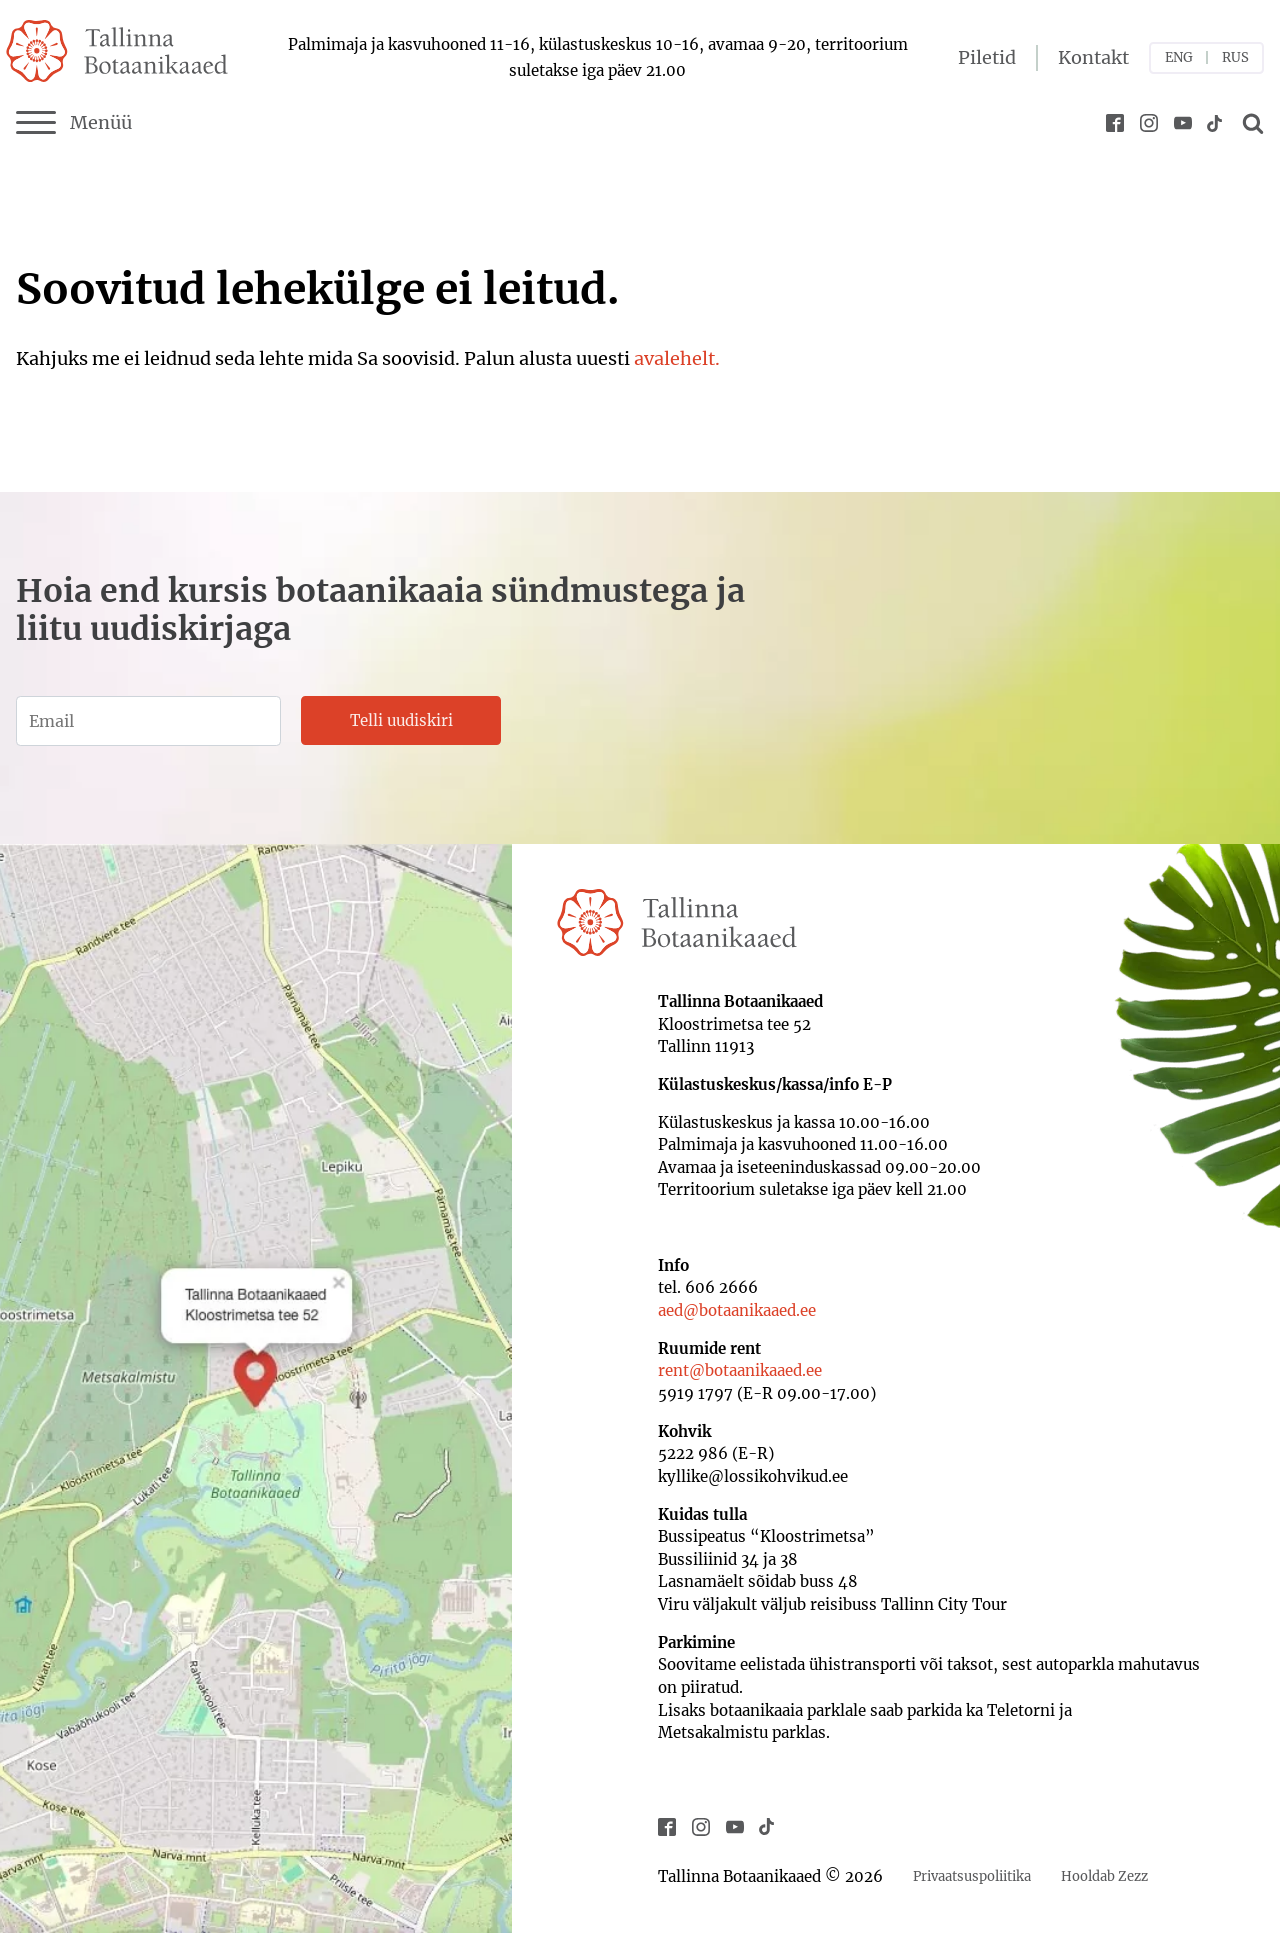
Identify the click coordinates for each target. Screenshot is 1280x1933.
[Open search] (1250, 123)
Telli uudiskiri (401, 720)
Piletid (987, 57)
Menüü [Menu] (74, 123)
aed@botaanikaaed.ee (737, 1310)
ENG (1179, 57)
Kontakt (1093, 57)
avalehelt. (677, 358)
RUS (1235, 57)
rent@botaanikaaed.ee (740, 1370)
